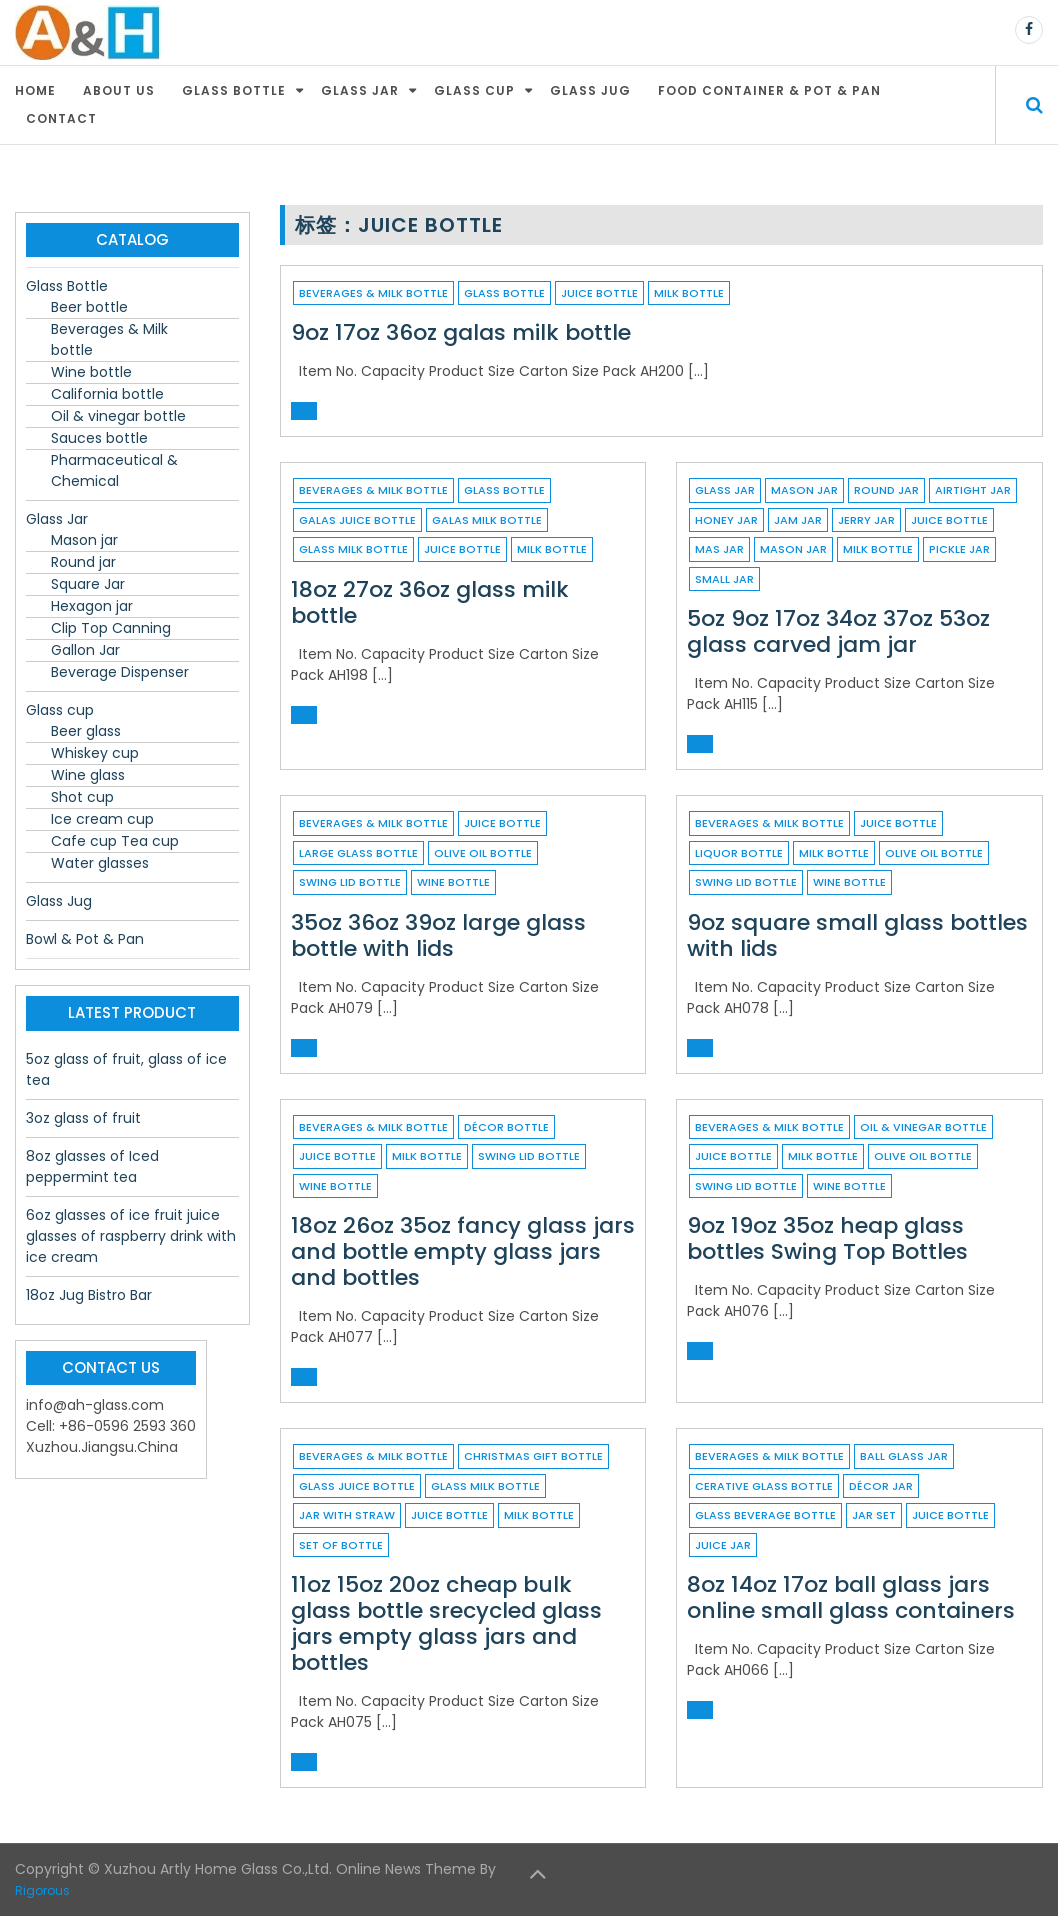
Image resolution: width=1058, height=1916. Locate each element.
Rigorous (42, 1890)
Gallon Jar (85, 650)
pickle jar (959, 549)
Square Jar (88, 584)
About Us (119, 90)
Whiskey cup (95, 753)
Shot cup (82, 797)
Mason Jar (793, 549)
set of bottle (341, 1545)
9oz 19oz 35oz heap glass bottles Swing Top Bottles (827, 1238)
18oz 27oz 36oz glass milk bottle (430, 602)
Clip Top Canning (111, 628)
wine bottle (453, 882)
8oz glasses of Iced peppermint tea (92, 1166)
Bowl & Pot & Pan (85, 939)
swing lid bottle (350, 882)
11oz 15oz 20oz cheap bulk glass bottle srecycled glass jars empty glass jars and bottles (446, 1623)
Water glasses (100, 863)
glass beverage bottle (765, 1515)
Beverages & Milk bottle (373, 293)
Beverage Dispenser (120, 672)
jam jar (798, 520)
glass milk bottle (353, 549)
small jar (724, 579)
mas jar (719, 549)
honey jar (726, 520)
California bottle (107, 394)
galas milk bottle (487, 520)
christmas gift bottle (533, 1456)
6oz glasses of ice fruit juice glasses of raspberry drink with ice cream (131, 1236)
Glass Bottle (234, 90)
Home (35, 90)
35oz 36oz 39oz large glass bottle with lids (438, 935)
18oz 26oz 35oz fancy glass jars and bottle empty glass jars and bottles (463, 1251)
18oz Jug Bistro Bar (89, 1295)
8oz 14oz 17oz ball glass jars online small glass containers (851, 1597)
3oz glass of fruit (83, 1118)
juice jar (723, 1545)
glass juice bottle (357, 1486)
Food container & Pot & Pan (769, 90)
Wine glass (88, 775)
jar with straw (347, 1515)
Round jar (886, 490)
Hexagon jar (92, 606)
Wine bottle (91, 372)
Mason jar (804, 490)
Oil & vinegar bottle (923, 1127)
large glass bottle (358, 853)
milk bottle (689, 293)
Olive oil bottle (483, 853)
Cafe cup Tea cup (115, 841)
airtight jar (973, 490)
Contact (61, 118)
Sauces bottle (99, 438)
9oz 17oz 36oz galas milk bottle (461, 332)
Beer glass (86, 731)
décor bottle (506, 1127)
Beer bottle (89, 307)
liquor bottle (739, 853)
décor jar (881, 1486)
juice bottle (599, 293)
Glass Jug (590, 90)
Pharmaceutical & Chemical (114, 470)
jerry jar (866, 520)
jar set (874, 1515)
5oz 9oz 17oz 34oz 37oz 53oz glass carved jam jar (838, 631)
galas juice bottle (357, 520)
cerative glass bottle (764, 1486)
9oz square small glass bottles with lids (857, 935)
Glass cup (474, 90)
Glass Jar (360, 90)
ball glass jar (904, 1456)
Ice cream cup (102, 819)
